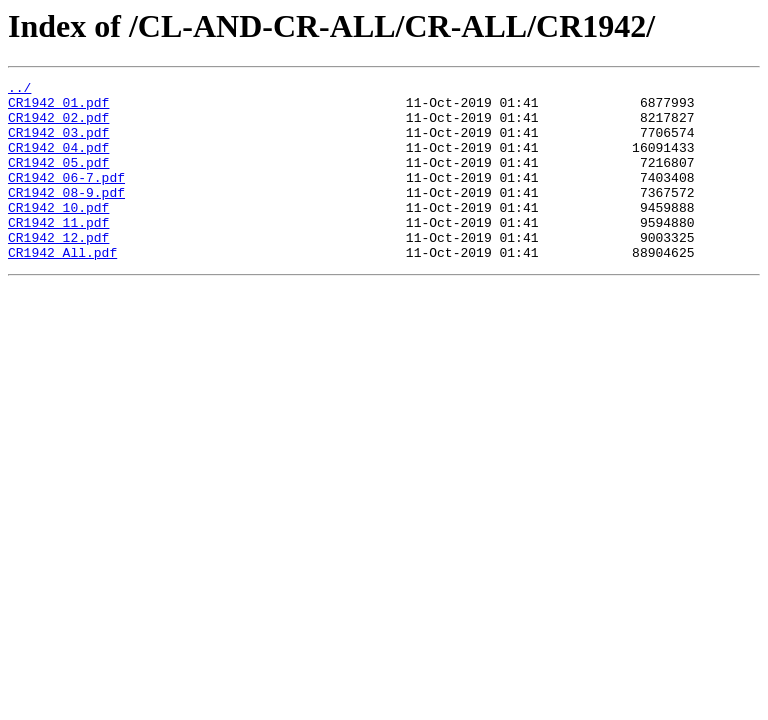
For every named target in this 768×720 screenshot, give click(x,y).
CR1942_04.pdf (58, 162)
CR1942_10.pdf (58, 234)
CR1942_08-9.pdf (66, 216)
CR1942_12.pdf (58, 270)
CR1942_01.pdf (58, 108)
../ (19, 90)
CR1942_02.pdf (58, 126)
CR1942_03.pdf (58, 144)
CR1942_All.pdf (62, 288)
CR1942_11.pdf (58, 252)
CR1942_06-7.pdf (66, 198)
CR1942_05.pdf (58, 180)
